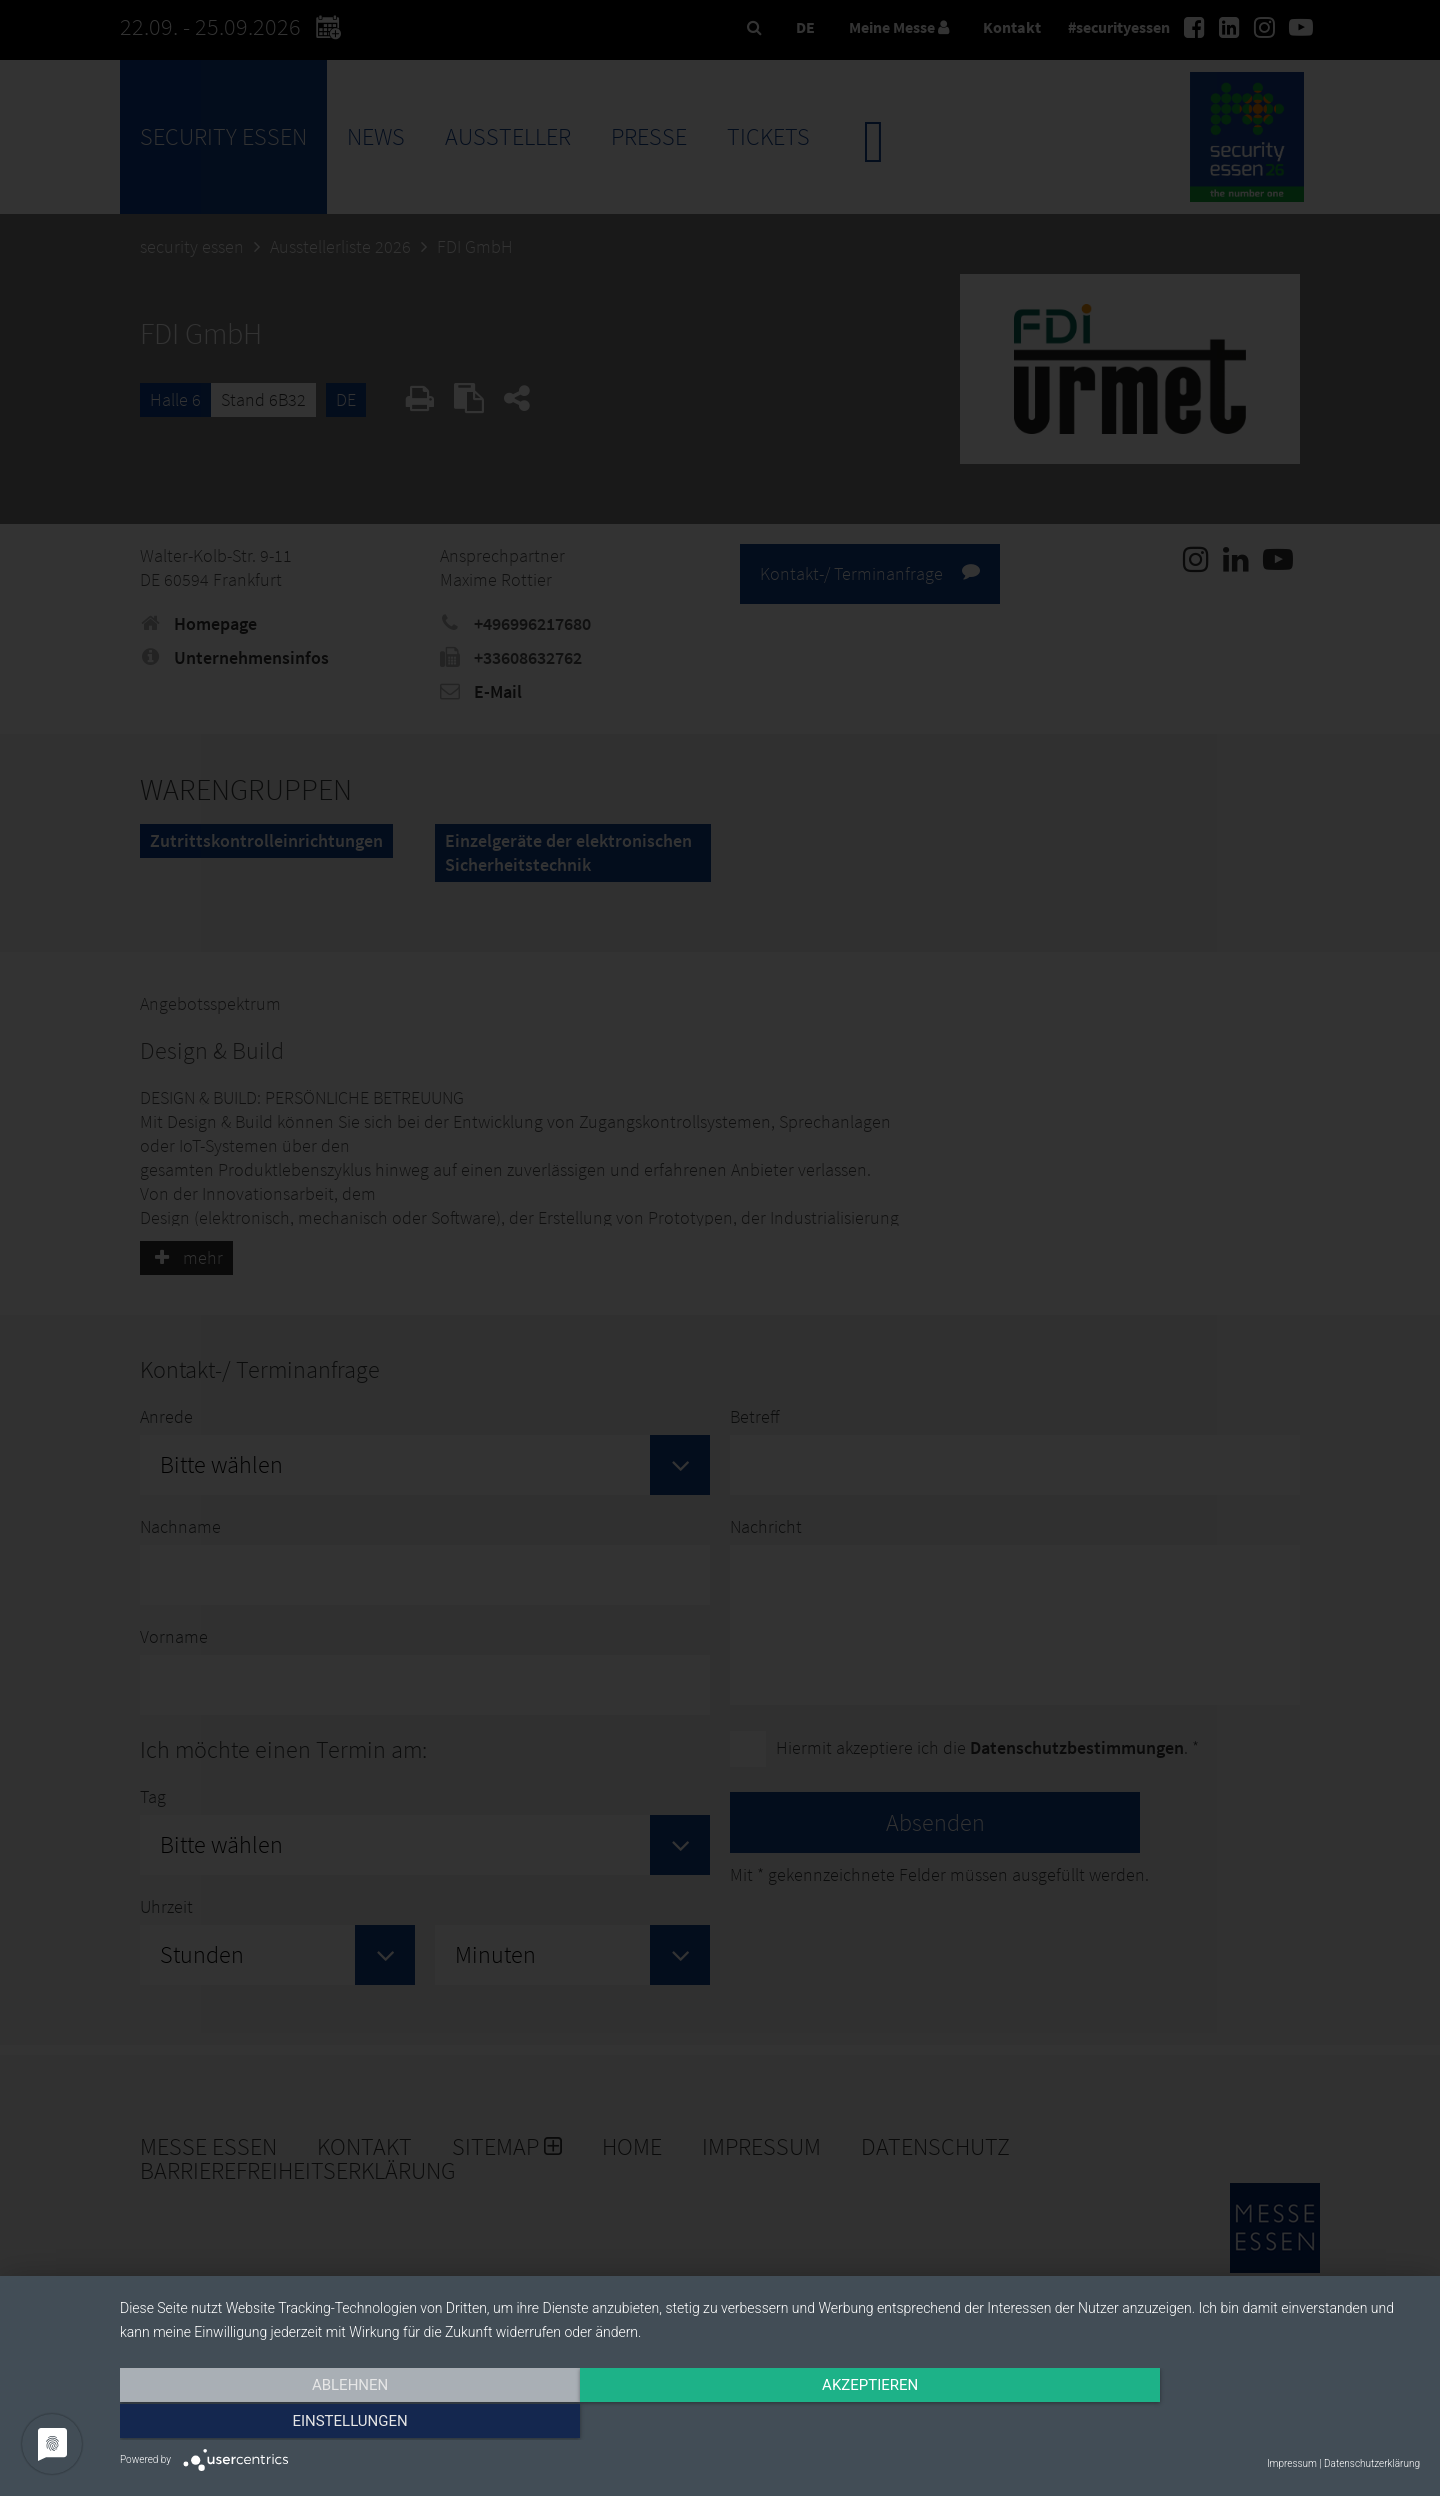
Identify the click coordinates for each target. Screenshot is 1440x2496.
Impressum (1292, 2463)
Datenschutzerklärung (1372, 2463)
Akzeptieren (770, 2423)
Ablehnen (315, 2423)
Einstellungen (1224, 2423)
